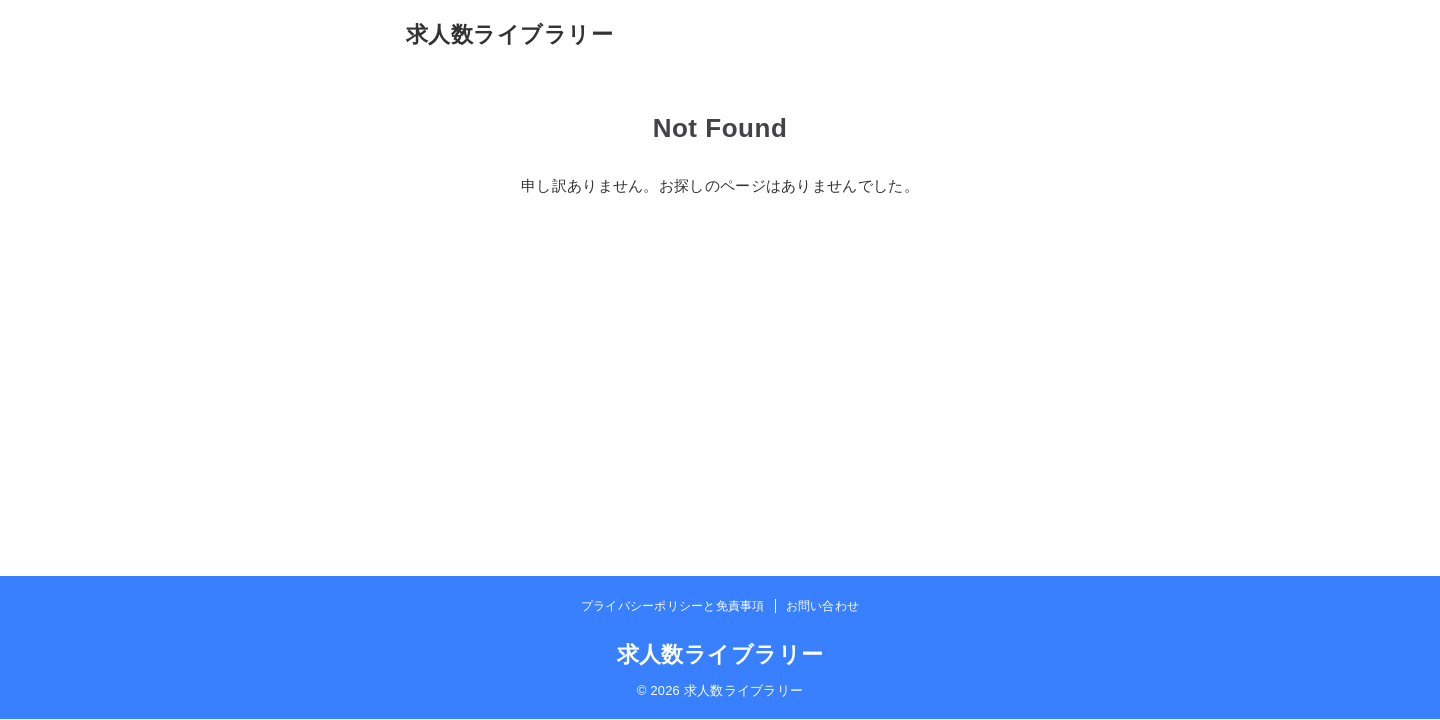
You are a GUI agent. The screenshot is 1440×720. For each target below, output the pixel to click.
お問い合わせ (822, 606)
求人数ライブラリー (509, 34)
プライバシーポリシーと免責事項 (673, 606)
